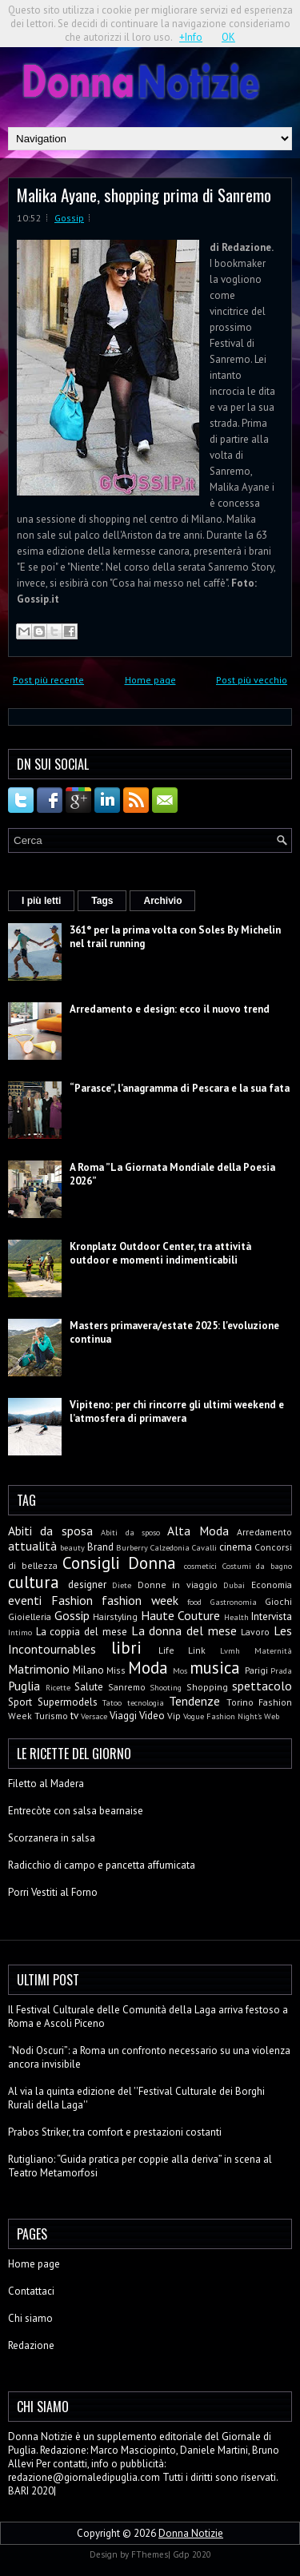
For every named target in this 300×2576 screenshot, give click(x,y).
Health (236, 1616)
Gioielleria (29, 1616)
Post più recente (48, 680)
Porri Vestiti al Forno (53, 1892)
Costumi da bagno (257, 1565)
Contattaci (31, 2291)
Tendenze (194, 1701)
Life (166, 1650)
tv (74, 1715)
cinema (235, 1547)
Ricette (58, 1687)
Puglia (24, 1686)
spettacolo (262, 1686)
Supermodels (68, 1702)
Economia (271, 1585)
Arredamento (264, 1532)
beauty (72, 1547)
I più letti (41, 900)
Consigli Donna (119, 1563)
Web (271, 1716)
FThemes (149, 2554)
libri (126, 1647)
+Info (190, 37)
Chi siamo (30, 2318)
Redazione (31, 2345)
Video (152, 1715)
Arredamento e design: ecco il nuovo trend (170, 1009)
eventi (25, 1600)
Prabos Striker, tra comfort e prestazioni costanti (115, 2132)
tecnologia (145, 1702)
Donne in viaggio (178, 1585)
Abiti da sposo (130, 1532)
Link (197, 1650)
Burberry (132, 1547)
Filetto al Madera (46, 1783)
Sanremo (127, 1687)
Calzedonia (170, 1547)
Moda (148, 1667)
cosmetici (200, 1565)
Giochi (278, 1601)
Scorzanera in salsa (51, 1838)
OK (228, 37)
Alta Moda (197, 1531)
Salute (88, 1687)
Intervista (271, 1616)
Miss (116, 1670)
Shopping (207, 1687)
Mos (180, 1670)
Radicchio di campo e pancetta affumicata (101, 1865)
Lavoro (255, 1632)
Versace (94, 1716)
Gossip (69, 218)
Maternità (273, 1650)
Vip (174, 1716)
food (194, 1601)
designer (87, 1584)
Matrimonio (39, 1669)
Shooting (166, 1687)
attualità (32, 1546)
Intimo (20, 1632)
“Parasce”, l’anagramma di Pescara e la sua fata (180, 1088)
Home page (150, 680)
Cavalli (204, 1547)
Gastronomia (233, 1601)
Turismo (51, 1716)
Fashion (72, 1600)
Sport (20, 1702)
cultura (33, 1582)
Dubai (234, 1585)
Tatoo (112, 1702)
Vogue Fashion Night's (222, 1716)
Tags (102, 900)
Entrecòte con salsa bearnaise (75, 1811)
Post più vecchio (251, 680)
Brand (100, 1547)
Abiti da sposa (50, 1531)
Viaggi (123, 1715)
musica (215, 1667)
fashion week (140, 1600)
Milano (88, 1670)
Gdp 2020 (192, 2554)
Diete (121, 1585)
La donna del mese (184, 1630)
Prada (281, 1670)
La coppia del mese (81, 1631)
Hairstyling (115, 1616)
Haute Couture (181, 1615)
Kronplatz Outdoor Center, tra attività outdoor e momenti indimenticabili (160, 1253)
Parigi (256, 1670)
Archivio (162, 900)
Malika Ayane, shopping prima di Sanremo (144, 194)
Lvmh (230, 1650)
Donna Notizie (190, 2533)
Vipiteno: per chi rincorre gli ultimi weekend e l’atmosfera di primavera (177, 1411)
